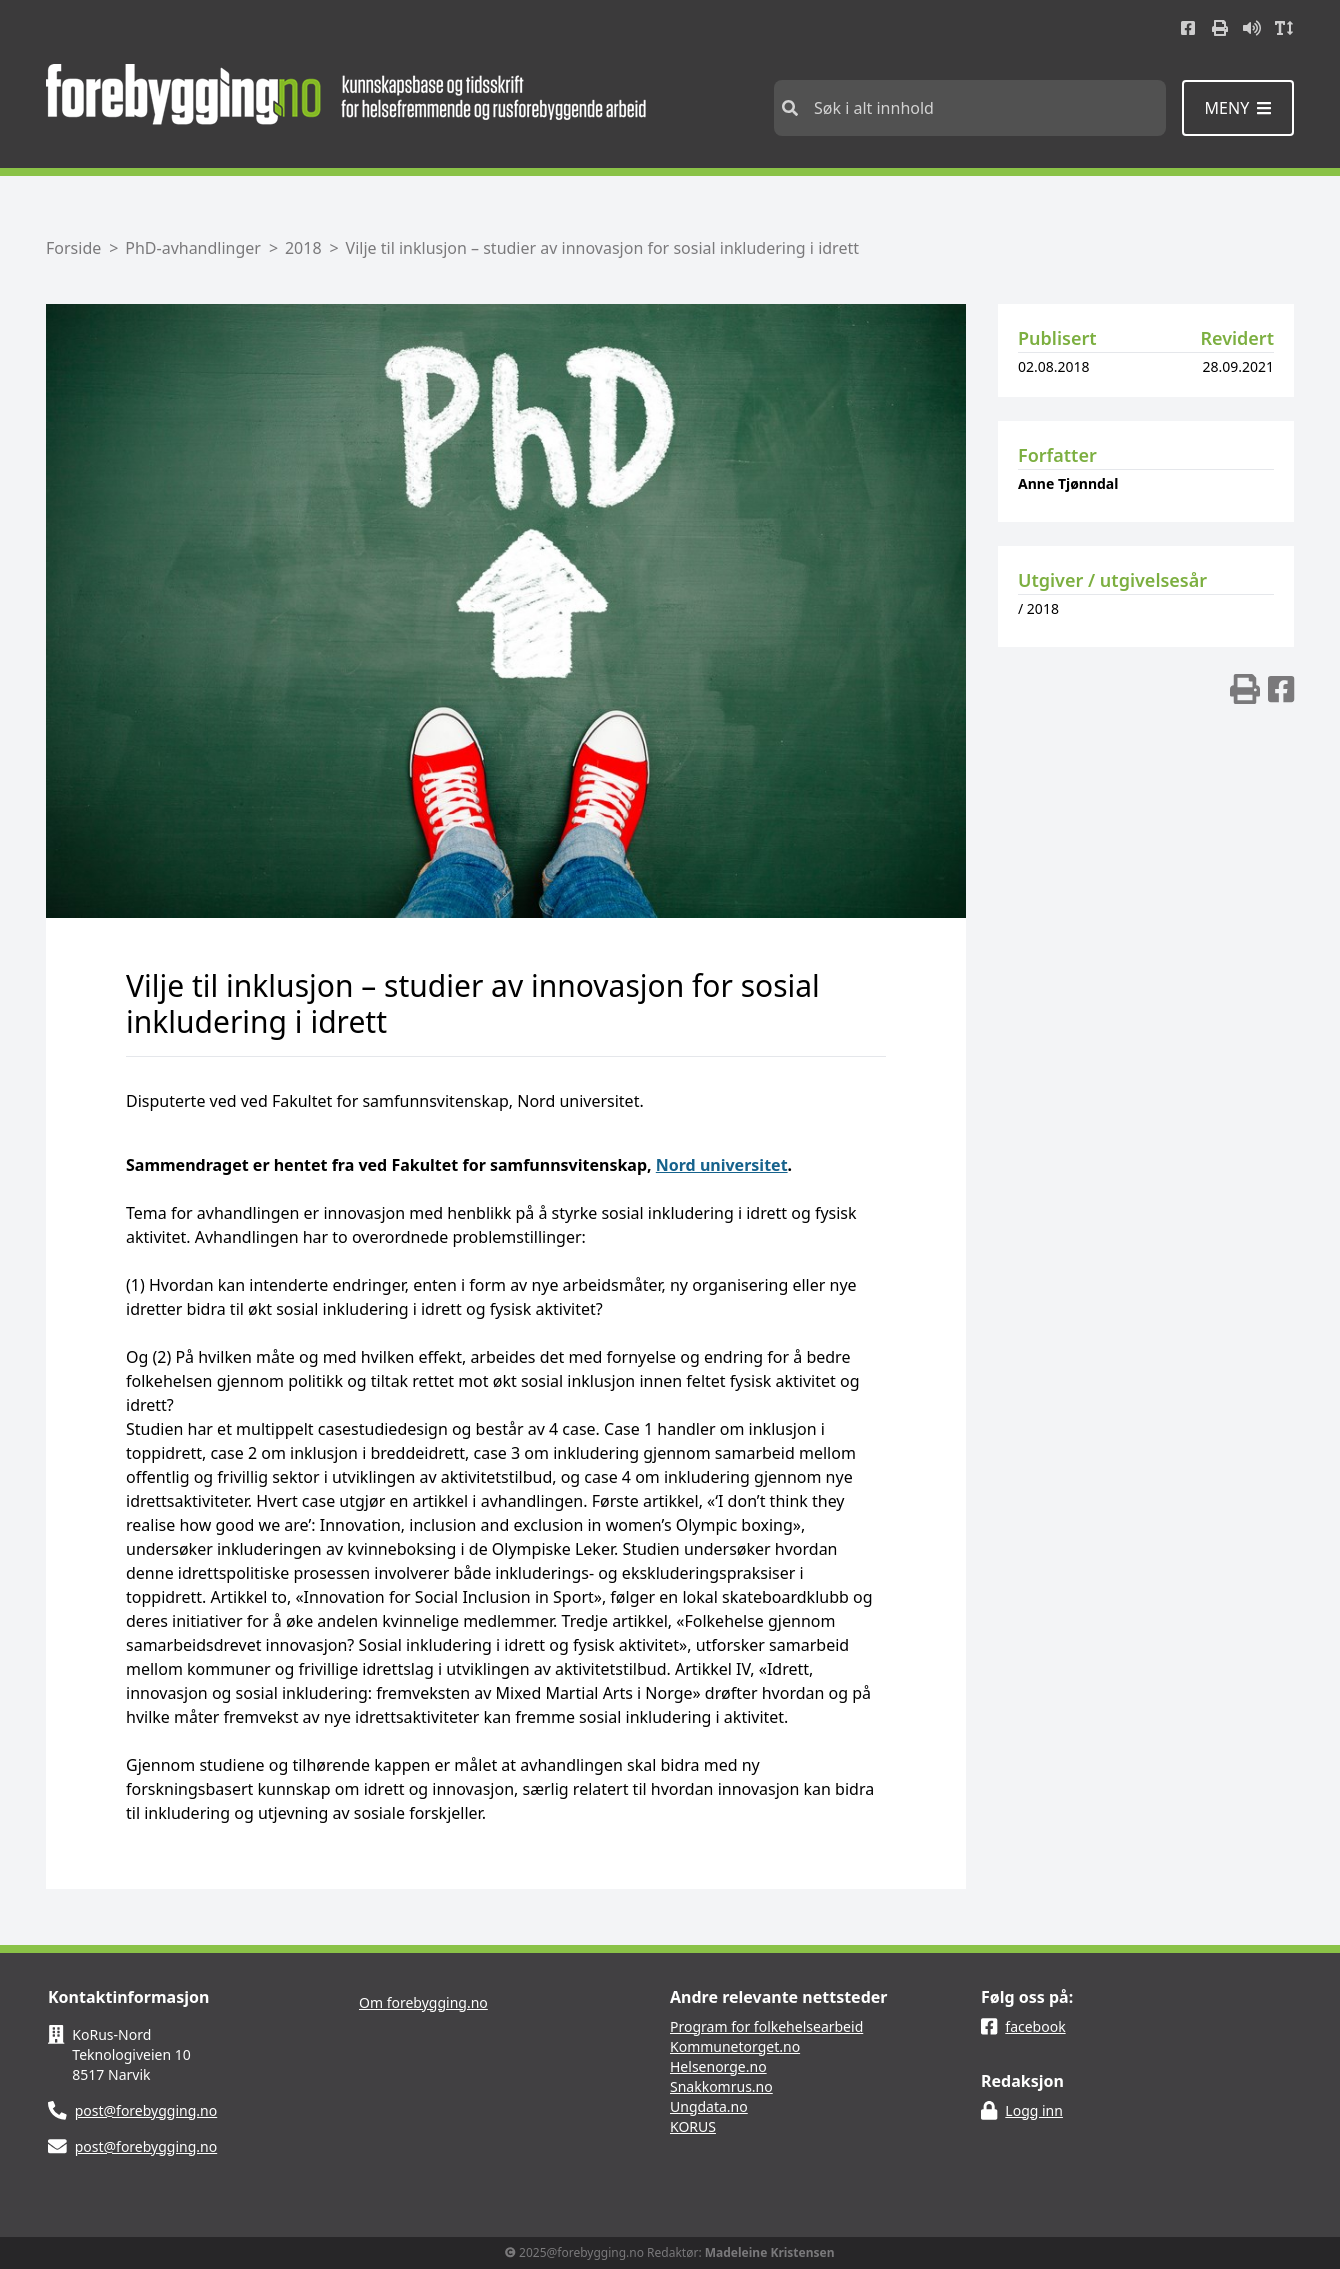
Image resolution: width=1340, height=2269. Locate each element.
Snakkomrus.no (721, 2086)
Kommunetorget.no (735, 2046)
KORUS (693, 2126)
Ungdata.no (709, 2106)
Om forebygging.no (423, 2002)
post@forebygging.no (146, 2110)
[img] (1245, 689)
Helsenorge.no (718, 2066)
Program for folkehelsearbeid (766, 2026)
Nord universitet (722, 1165)
